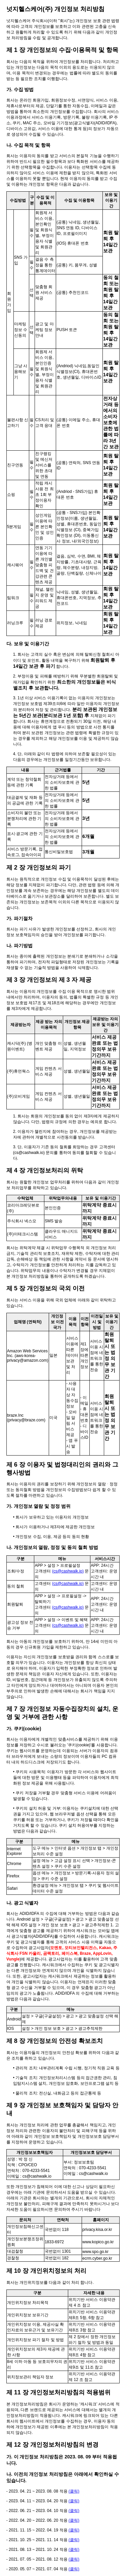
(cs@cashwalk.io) (68, 1571)
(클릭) (74, 2491)
